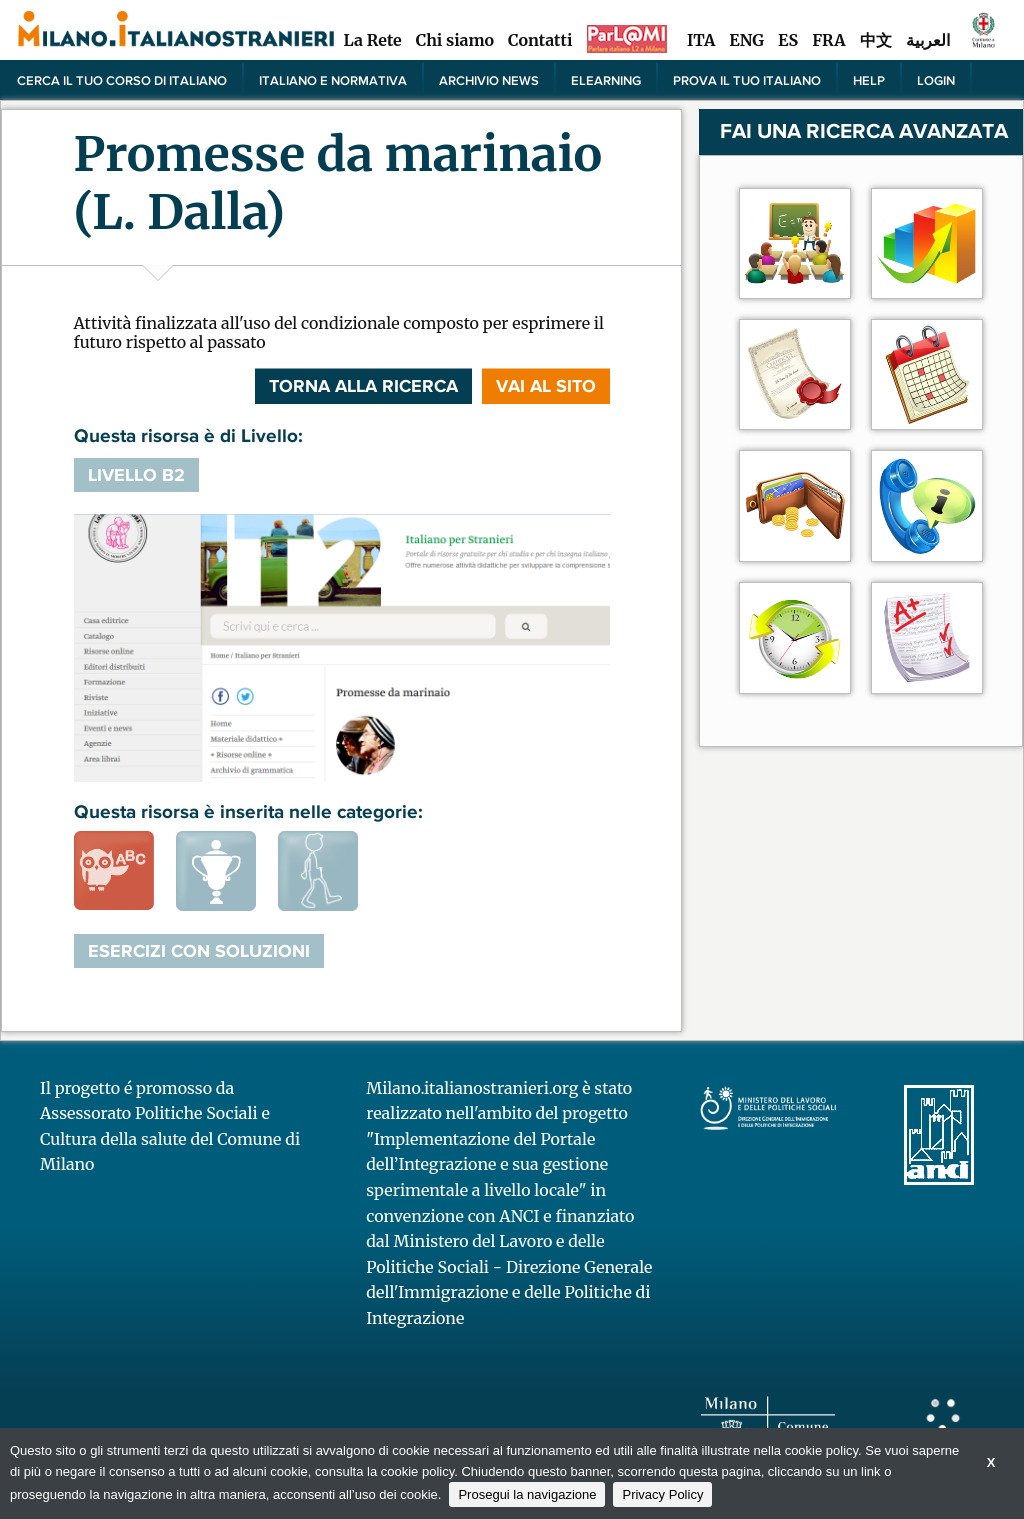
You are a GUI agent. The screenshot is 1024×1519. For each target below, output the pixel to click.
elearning (606, 80)
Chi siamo (455, 40)
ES (788, 40)
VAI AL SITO (546, 386)
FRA (828, 40)
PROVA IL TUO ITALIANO (747, 80)
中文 (876, 40)
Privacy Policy (662, 1494)
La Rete (372, 40)
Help (869, 80)
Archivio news (489, 80)
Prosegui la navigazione (527, 1494)
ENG (746, 40)
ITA (701, 40)
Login (936, 80)
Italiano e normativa (333, 80)
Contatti (540, 40)
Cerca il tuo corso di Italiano (122, 80)
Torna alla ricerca (363, 386)
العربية (928, 40)
